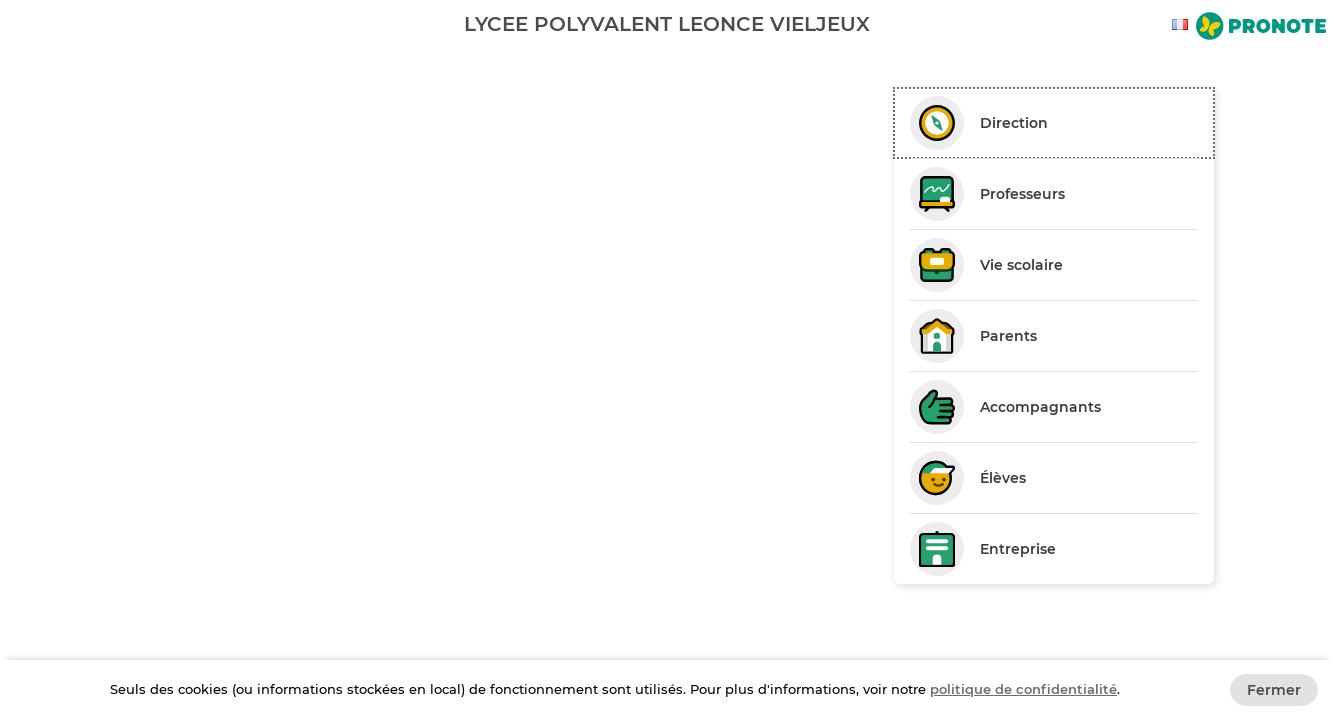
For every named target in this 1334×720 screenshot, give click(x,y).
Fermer (1274, 690)
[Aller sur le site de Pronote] (1261, 28)
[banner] (667, 23)
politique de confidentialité (1023, 689)
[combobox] (1183, 24)
